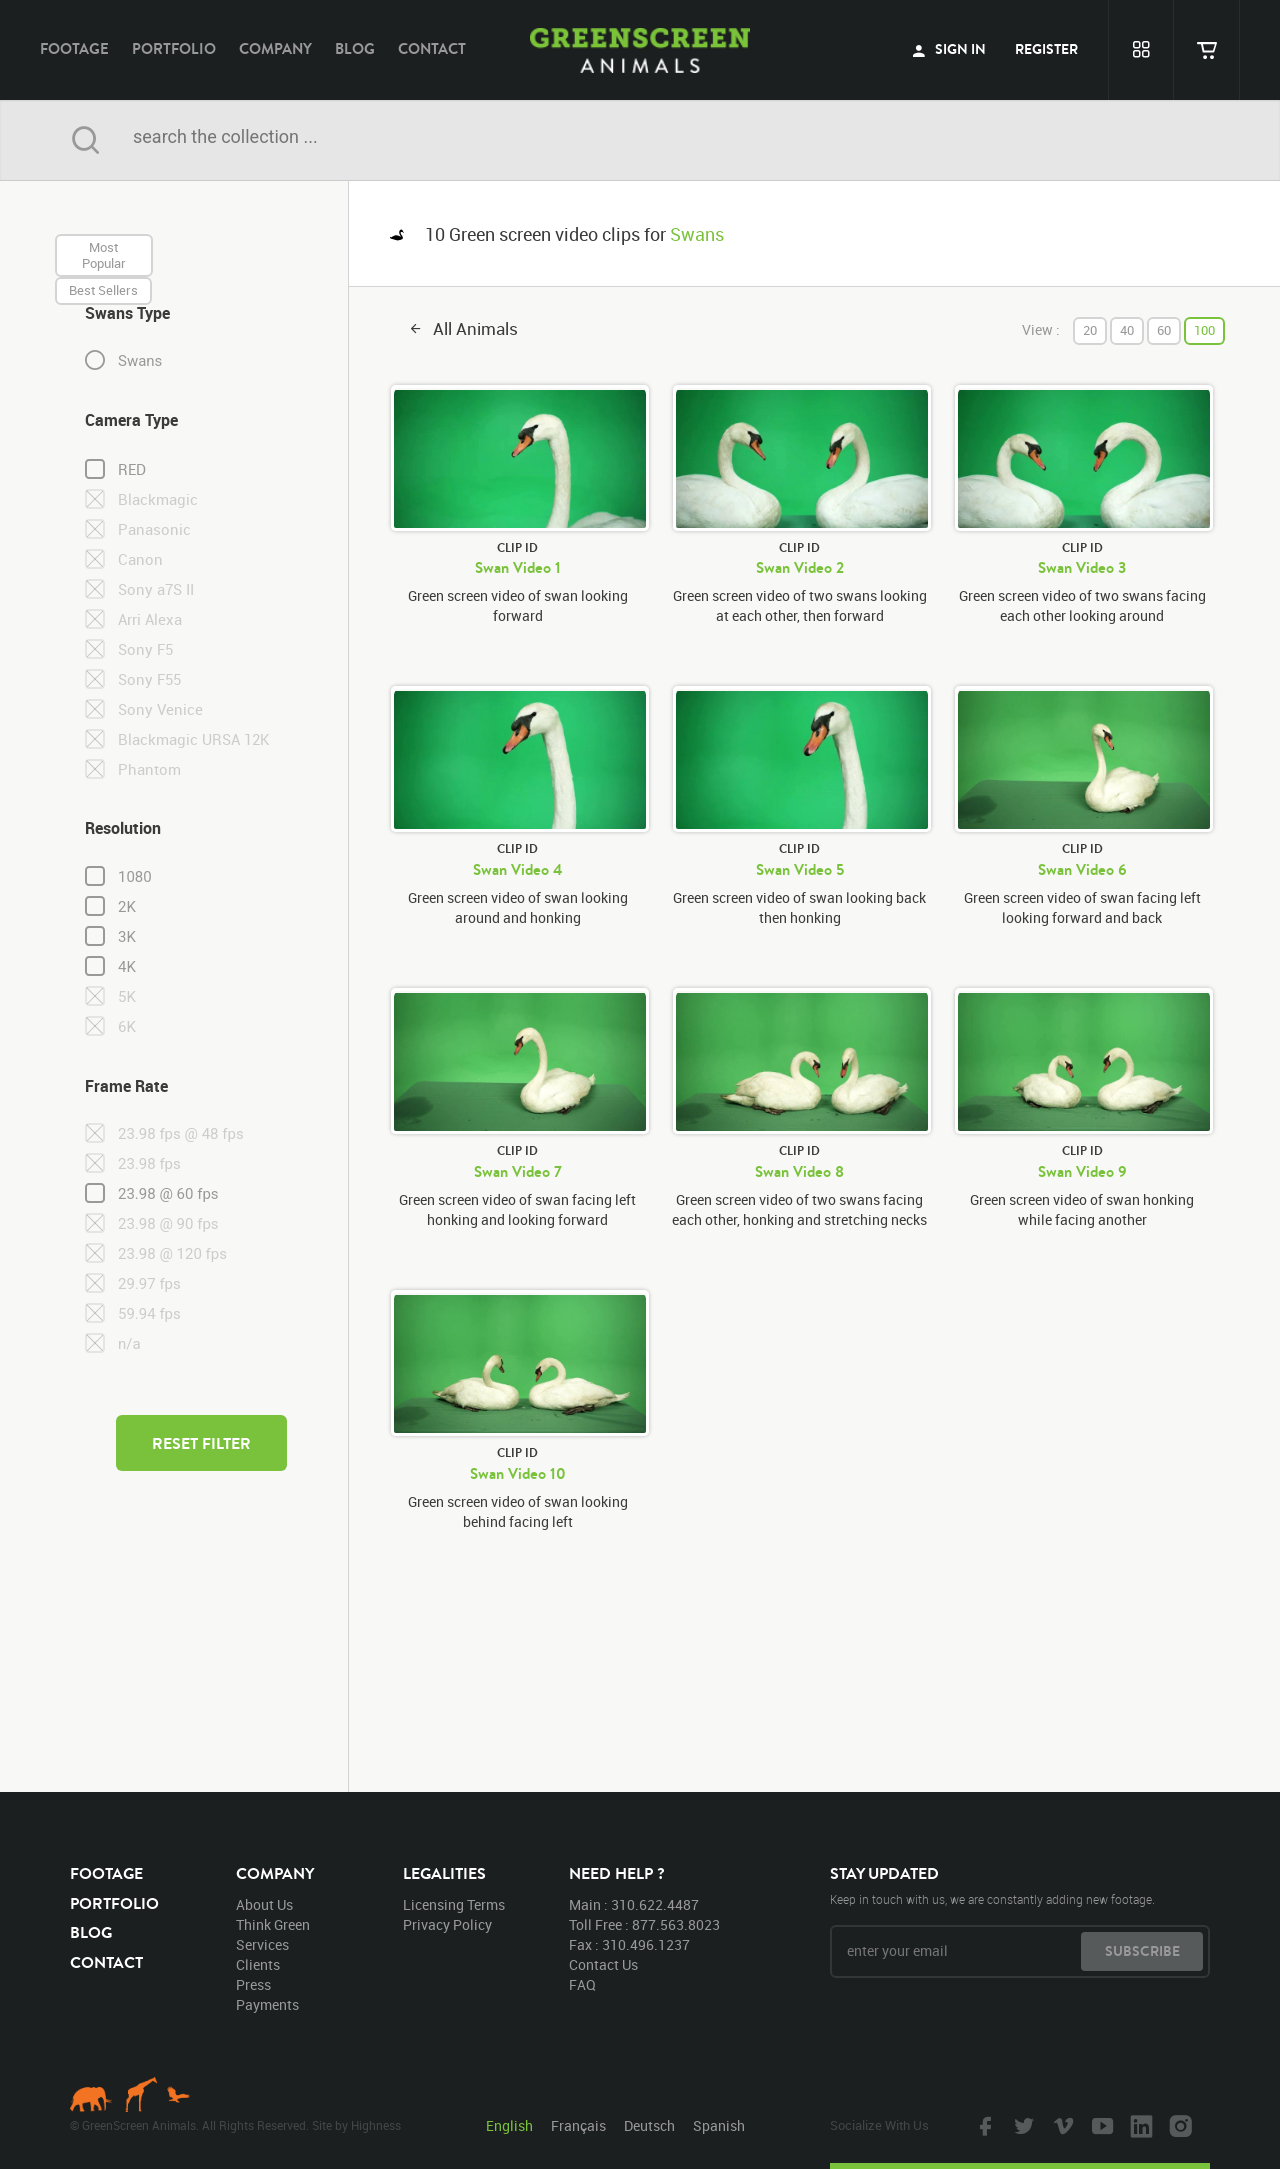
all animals (475, 328)
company (275, 48)
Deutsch (649, 2125)
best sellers (103, 290)
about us (264, 1904)
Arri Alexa (150, 619)
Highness (376, 2125)
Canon (140, 559)
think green (273, 1924)
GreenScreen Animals (640, 50)
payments (267, 2004)
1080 (135, 877)
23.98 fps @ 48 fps (181, 1134)
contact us (603, 1964)
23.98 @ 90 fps (168, 1224)
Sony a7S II (156, 589)
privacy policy (447, 1924)
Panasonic (154, 529)
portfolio (174, 48)
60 (1164, 330)
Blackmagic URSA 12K (194, 739)
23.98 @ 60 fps (168, 1194)
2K (127, 907)
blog (355, 48)
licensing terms (454, 1904)
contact (432, 48)
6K (127, 1027)
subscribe (1142, 1951)
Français (578, 2125)
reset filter (201, 1443)
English (509, 2125)
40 (1127, 330)
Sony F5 (145, 649)
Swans (140, 361)
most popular (104, 255)
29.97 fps (149, 1284)
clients (258, 1964)
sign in (949, 49)
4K (127, 967)
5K (127, 997)
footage (74, 48)
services (262, 1944)
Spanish (719, 2125)
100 (1204, 330)
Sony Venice (160, 709)
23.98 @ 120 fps (172, 1254)
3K (127, 937)
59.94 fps (149, 1314)
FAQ (582, 1984)
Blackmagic (158, 499)
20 (1090, 330)
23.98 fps (149, 1164)
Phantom (149, 769)
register (1046, 49)
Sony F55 (149, 679)
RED (132, 469)
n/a (129, 1344)
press (253, 1984)
